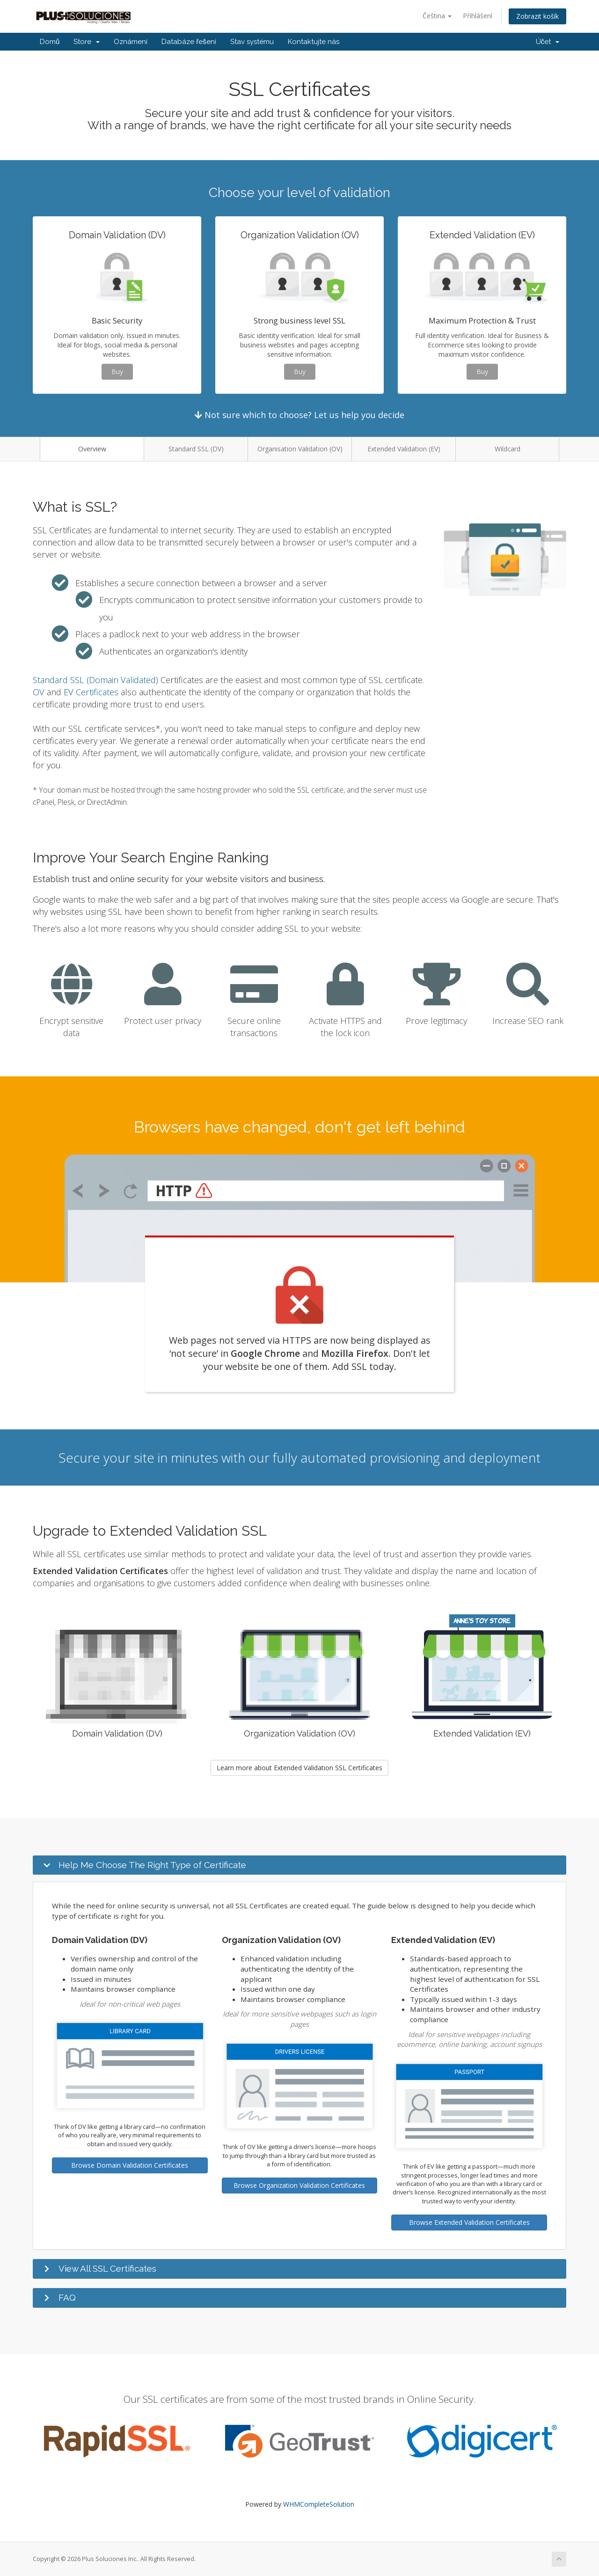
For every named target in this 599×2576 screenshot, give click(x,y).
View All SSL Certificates (107, 2268)
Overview (92, 448)
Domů (49, 41)
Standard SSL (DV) (196, 448)
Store (86, 41)
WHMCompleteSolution (318, 2504)
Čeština (437, 15)
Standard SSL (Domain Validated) (95, 679)
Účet (548, 41)
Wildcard (507, 448)
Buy (117, 371)
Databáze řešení (188, 41)
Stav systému (252, 41)
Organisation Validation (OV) (300, 448)
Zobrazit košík (537, 16)
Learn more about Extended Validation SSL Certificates (299, 1767)
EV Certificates (91, 692)
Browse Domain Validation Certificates (129, 2165)
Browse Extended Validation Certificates (469, 2222)
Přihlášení (477, 15)
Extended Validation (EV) (403, 448)
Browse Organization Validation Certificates (299, 2185)
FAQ (67, 2297)
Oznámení (130, 41)
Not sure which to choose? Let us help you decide (299, 414)
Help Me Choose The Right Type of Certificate (152, 1865)
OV (38, 692)
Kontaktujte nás (313, 41)
